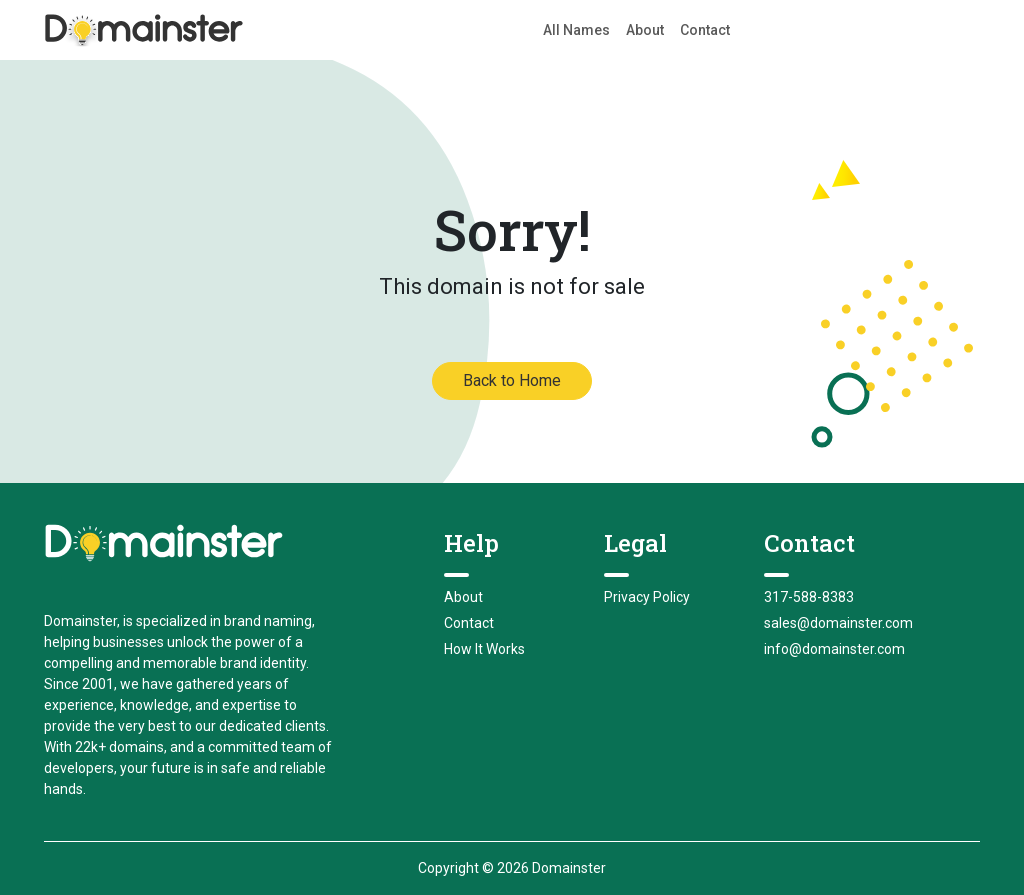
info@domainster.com (834, 649)
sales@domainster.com (838, 623)
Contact (705, 30)
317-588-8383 (809, 597)
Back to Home (512, 380)
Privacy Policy (647, 597)
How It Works (484, 649)
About (645, 30)
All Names (576, 30)
